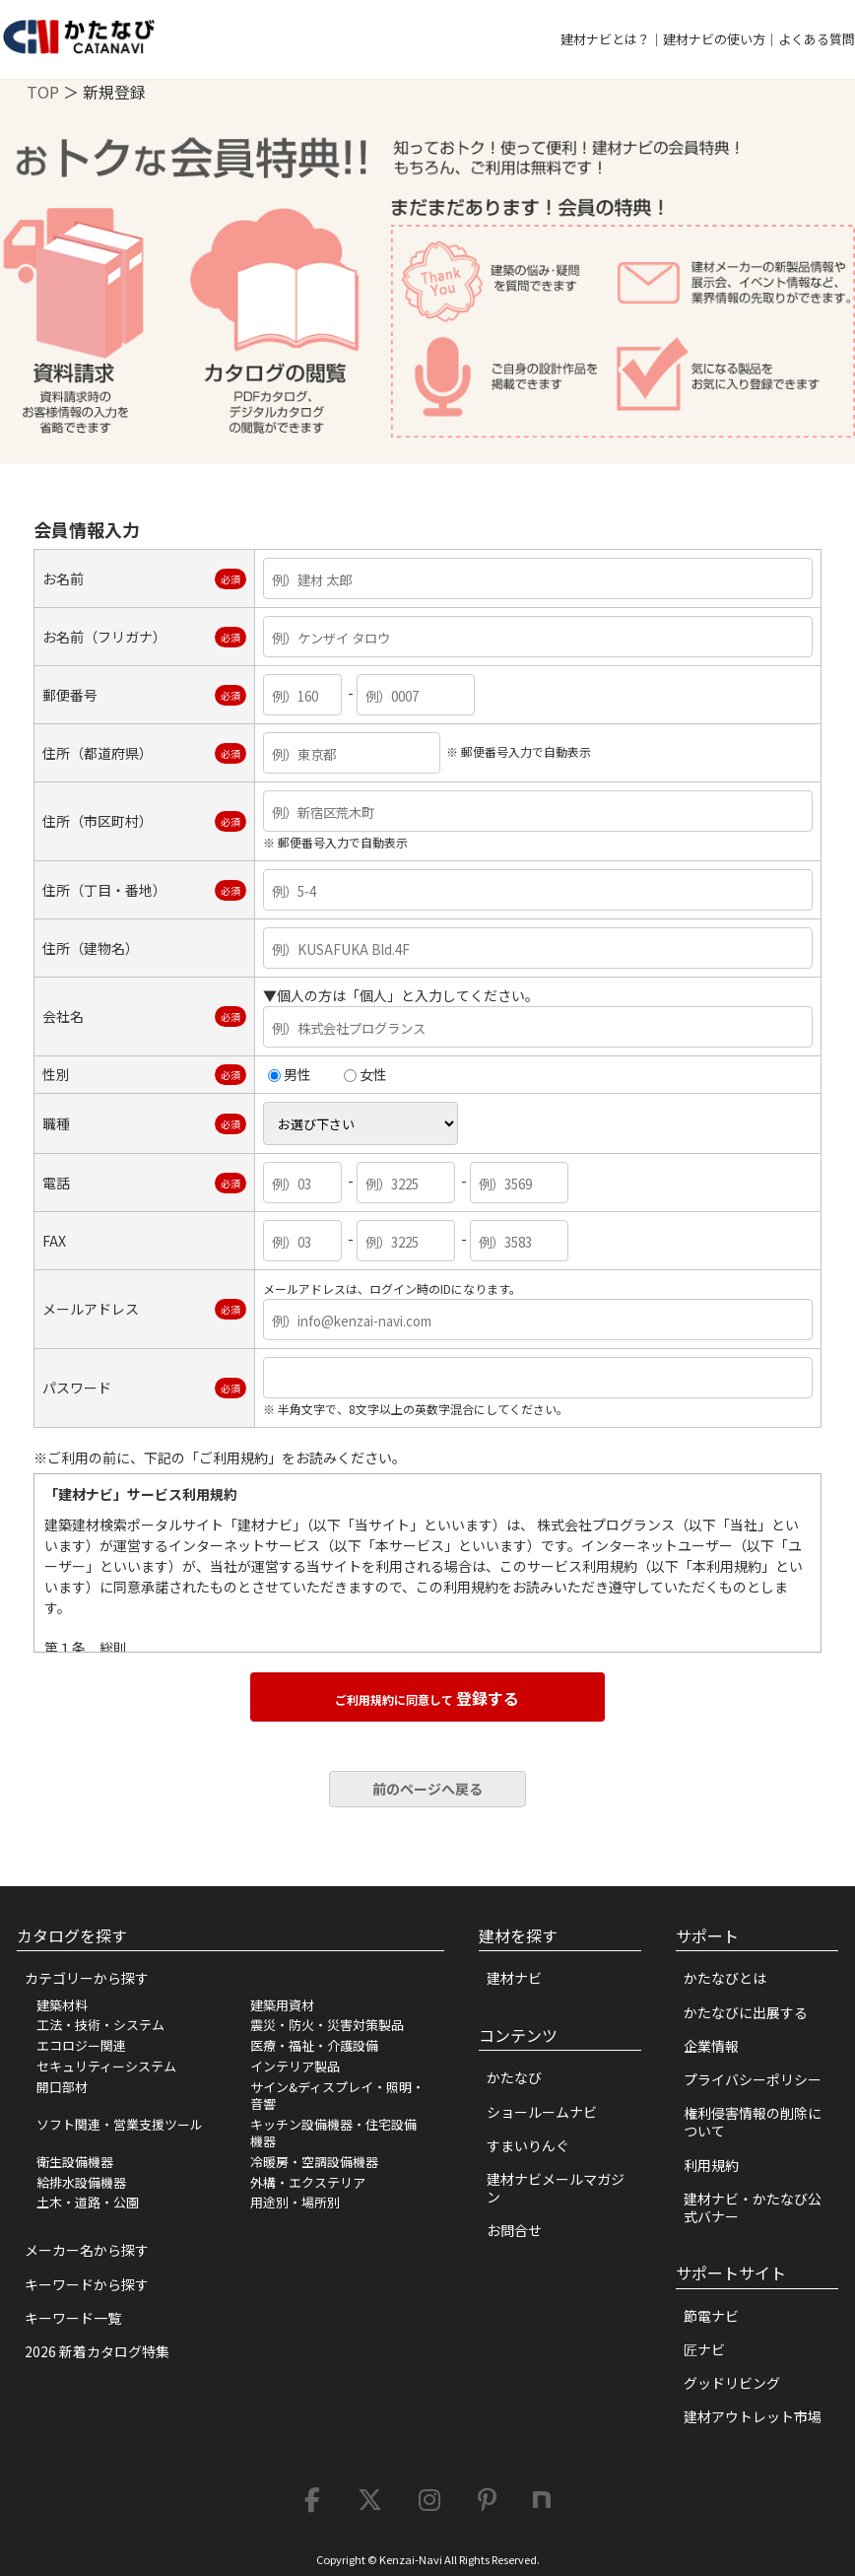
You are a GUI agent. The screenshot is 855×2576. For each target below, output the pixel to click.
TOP (43, 91)
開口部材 (62, 2086)
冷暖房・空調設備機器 (314, 2161)
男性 (289, 1074)
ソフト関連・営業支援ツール (119, 2124)
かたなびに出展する (746, 2012)
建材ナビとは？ (605, 39)
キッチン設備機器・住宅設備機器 (333, 2132)
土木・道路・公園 (87, 2202)
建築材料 (62, 2005)
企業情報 (711, 2046)
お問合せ (514, 2230)
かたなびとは (725, 1978)
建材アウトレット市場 (753, 2416)
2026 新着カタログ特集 (97, 2351)
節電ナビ (711, 2316)
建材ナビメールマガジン (556, 2187)
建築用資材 (282, 2005)
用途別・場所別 (295, 2202)
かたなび (514, 2077)
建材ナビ (514, 1978)
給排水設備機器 (81, 2182)
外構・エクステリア (307, 2182)
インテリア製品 (295, 2066)
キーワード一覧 (73, 2318)
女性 (365, 1074)
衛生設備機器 (74, 2161)
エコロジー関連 (81, 2045)
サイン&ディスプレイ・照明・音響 (337, 2095)
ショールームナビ (542, 2112)
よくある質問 (816, 39)
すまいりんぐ (528, 2145)
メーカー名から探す (87, 2250)
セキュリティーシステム (106, 2066)
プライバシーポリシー (753, 2079)
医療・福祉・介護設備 (314, 2045)
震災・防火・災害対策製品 (327, 2024)
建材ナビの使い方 (714, 39)
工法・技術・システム (100, 2024)
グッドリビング (732, 2383)
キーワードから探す (87, 2284)
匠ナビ (704, 2349)
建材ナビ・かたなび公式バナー (753, 2207)
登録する (427, 1698)
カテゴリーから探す (87, 1978)
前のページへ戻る (427, 1788)
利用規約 (711, 2165)
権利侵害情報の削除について (753, 2121)
